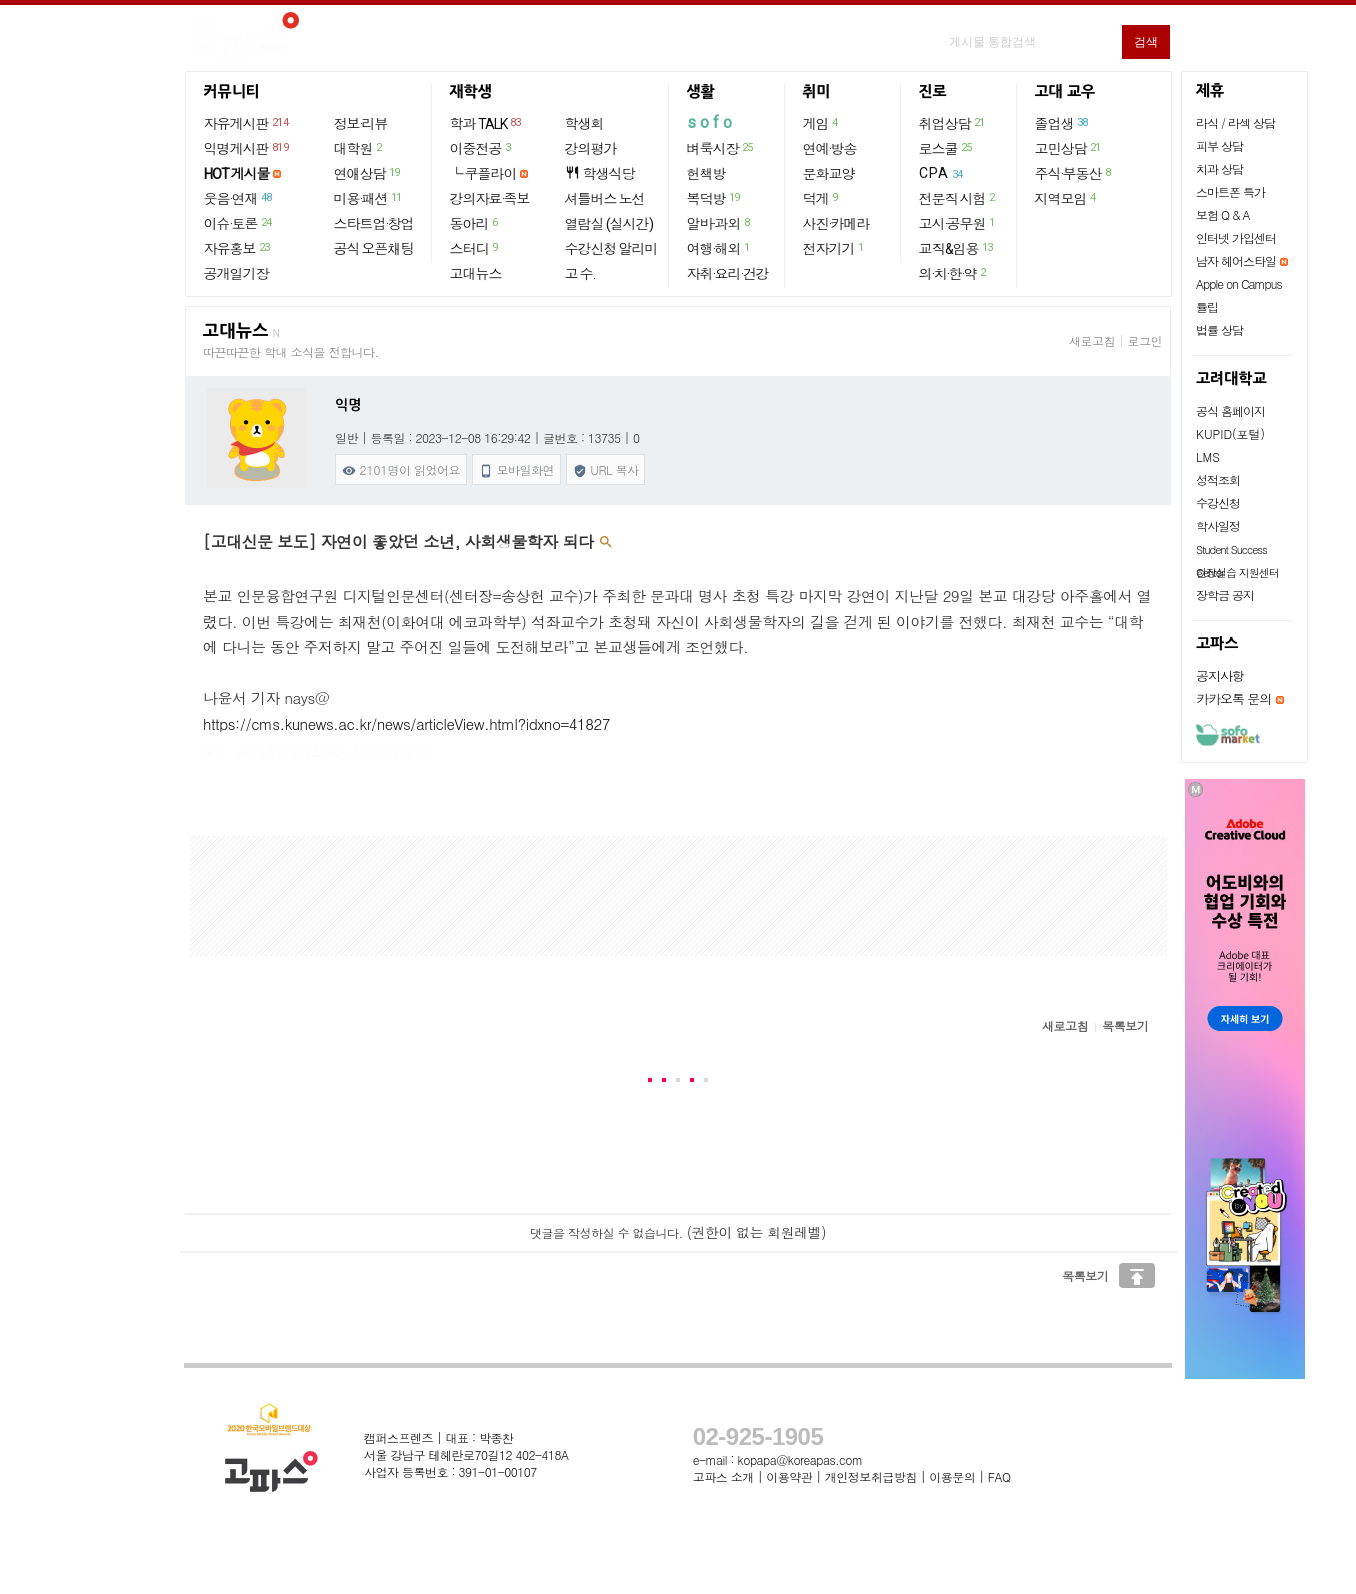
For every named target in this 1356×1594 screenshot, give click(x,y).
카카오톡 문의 (1233, 698)
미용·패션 (369, 198)
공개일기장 (236, 274)
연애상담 (368, 173)
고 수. (580, 274)
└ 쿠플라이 (483, 174)
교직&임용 (957, 248)
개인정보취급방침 (871, 1476)
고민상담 (1069, 148)
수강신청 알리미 (611, 249)
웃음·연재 (239, 198)
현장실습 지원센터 (1237, 572)
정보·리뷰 (361, 124)
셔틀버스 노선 (605, 199)
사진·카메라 (836, 224)
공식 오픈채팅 (374, 249)
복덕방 (714, 198)
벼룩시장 (721, 148)
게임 (821, 123)
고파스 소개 (723, 1476)
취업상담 (953, 123)
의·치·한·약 (953, 273)
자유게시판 (247, 123)
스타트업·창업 (374, 224)
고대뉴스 (476, 274)
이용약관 (789, 1476)
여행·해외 (719, 248)
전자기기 (834, 248)
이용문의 (952, 1476)
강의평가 (591, 149)
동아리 (475, 223)
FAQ (999, 1476)
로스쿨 (946, 148)
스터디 (475, 248)
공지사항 (1220, 675)
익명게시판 (247, 148)
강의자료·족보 (490, 199)
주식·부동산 (1074, 173)
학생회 (584, 124)
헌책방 (706, 174)
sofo (711, 122)
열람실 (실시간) (609, 224)
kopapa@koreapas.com (800, 1459)
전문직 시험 (958, 198)
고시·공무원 (958, 223)
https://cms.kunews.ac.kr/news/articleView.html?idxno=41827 (406, 723)
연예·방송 (830, 149)
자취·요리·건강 (728, 274)
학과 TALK (486, 123)
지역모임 (1066, 198)
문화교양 (829, 174)
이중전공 (481, 148)
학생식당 (600, 173)
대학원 (359, 148)
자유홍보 (238, 248)
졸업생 (1062, 123)
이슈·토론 (239, 223)
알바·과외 (719, 223)
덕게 (821, 198)
